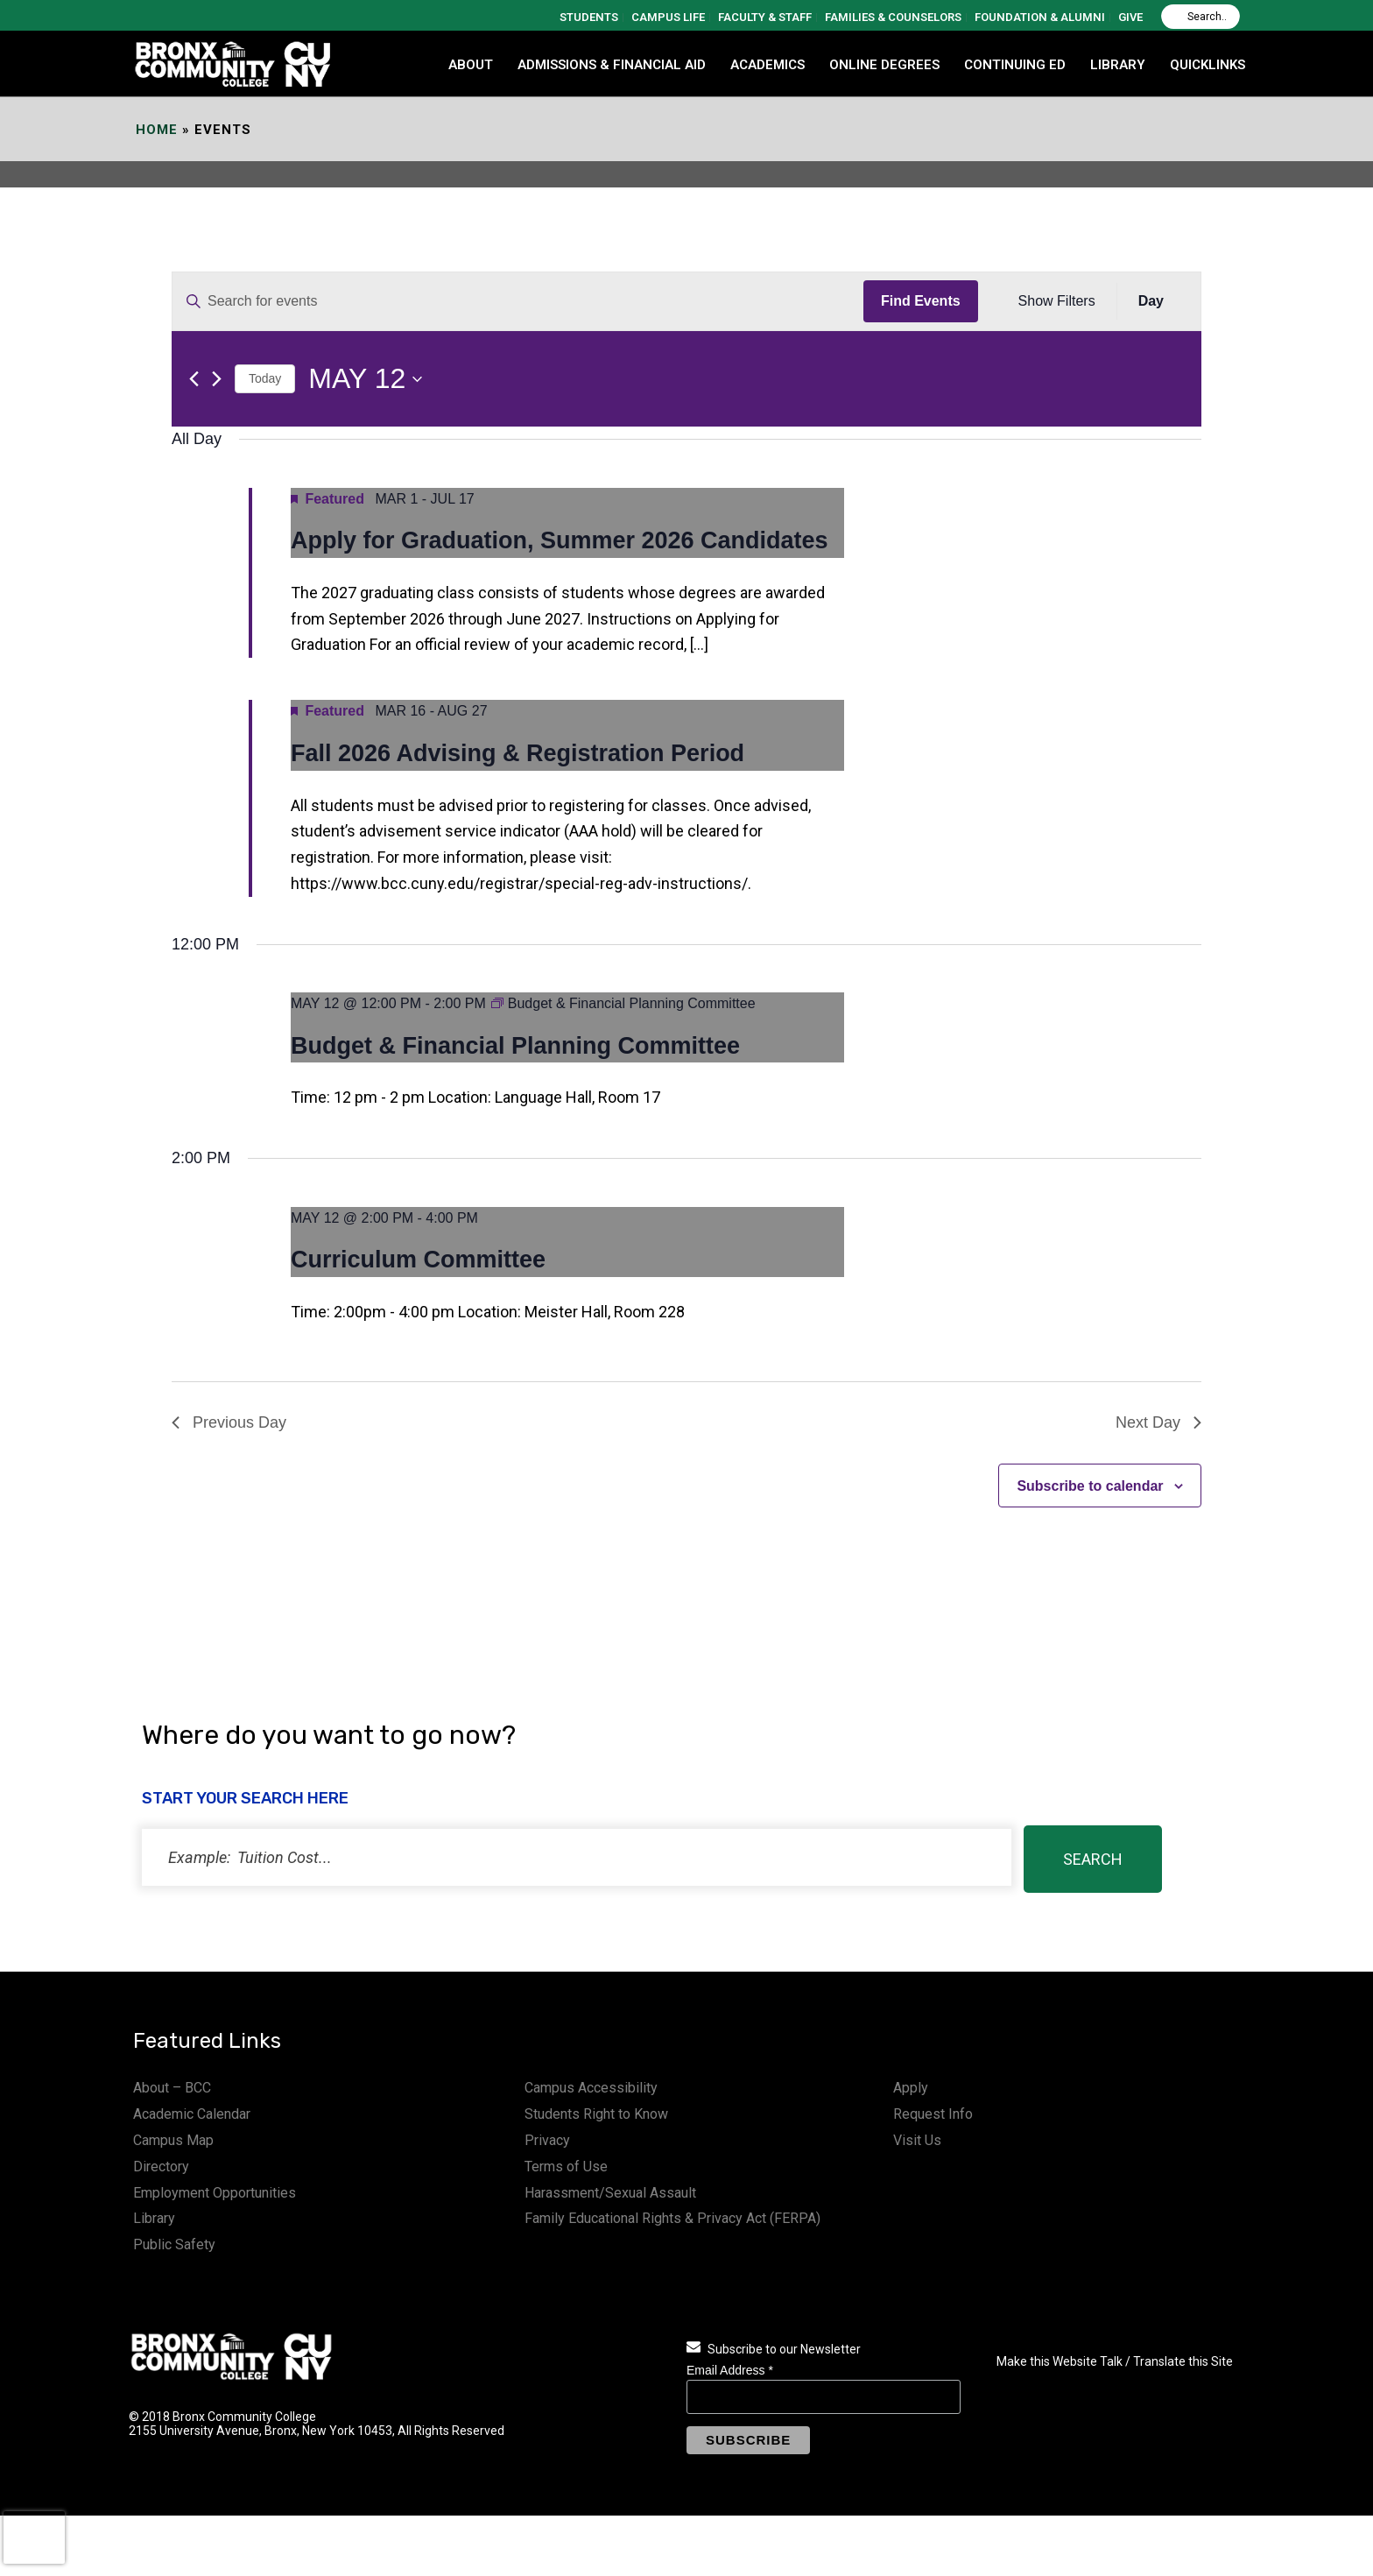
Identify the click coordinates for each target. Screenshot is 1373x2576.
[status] (576, 1857)
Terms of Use (566, 2166)
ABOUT (470, 65)
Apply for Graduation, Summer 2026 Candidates (559, 540)
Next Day (1158, 1422)
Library (154, 2218)
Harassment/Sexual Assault (610, 2192)
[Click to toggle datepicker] (365, 379)
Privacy (547, 2140)
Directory (161, 2166)
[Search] (1200, 16)
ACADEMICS (767, 65)
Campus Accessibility (591, 2087)
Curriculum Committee (418, 1259)
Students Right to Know (596, 2114)
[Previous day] (194, 379)
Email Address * (729, 2370)
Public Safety (174, 2244)
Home (157, 130)
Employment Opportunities (214, 2192)
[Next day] (217, 379)
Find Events (921, 300)
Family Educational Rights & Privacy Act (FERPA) (672, 2218)
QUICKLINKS (1207, 65)
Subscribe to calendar (1090, 1486)
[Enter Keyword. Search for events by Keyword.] (518, 301)
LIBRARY (1117, 65)
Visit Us (917, 2140)
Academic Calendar (191, 2114)
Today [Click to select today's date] (265, 378)
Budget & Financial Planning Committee (515, 1046)
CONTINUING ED (1015, 65)
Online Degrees (884, 65)
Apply (910, 2087)
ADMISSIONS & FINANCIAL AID (612, 65)
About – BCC (172, 2087)
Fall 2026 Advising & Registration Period (517, 753)
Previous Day (229, 1422)
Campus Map (173, 2140)
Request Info (933, 2114)
